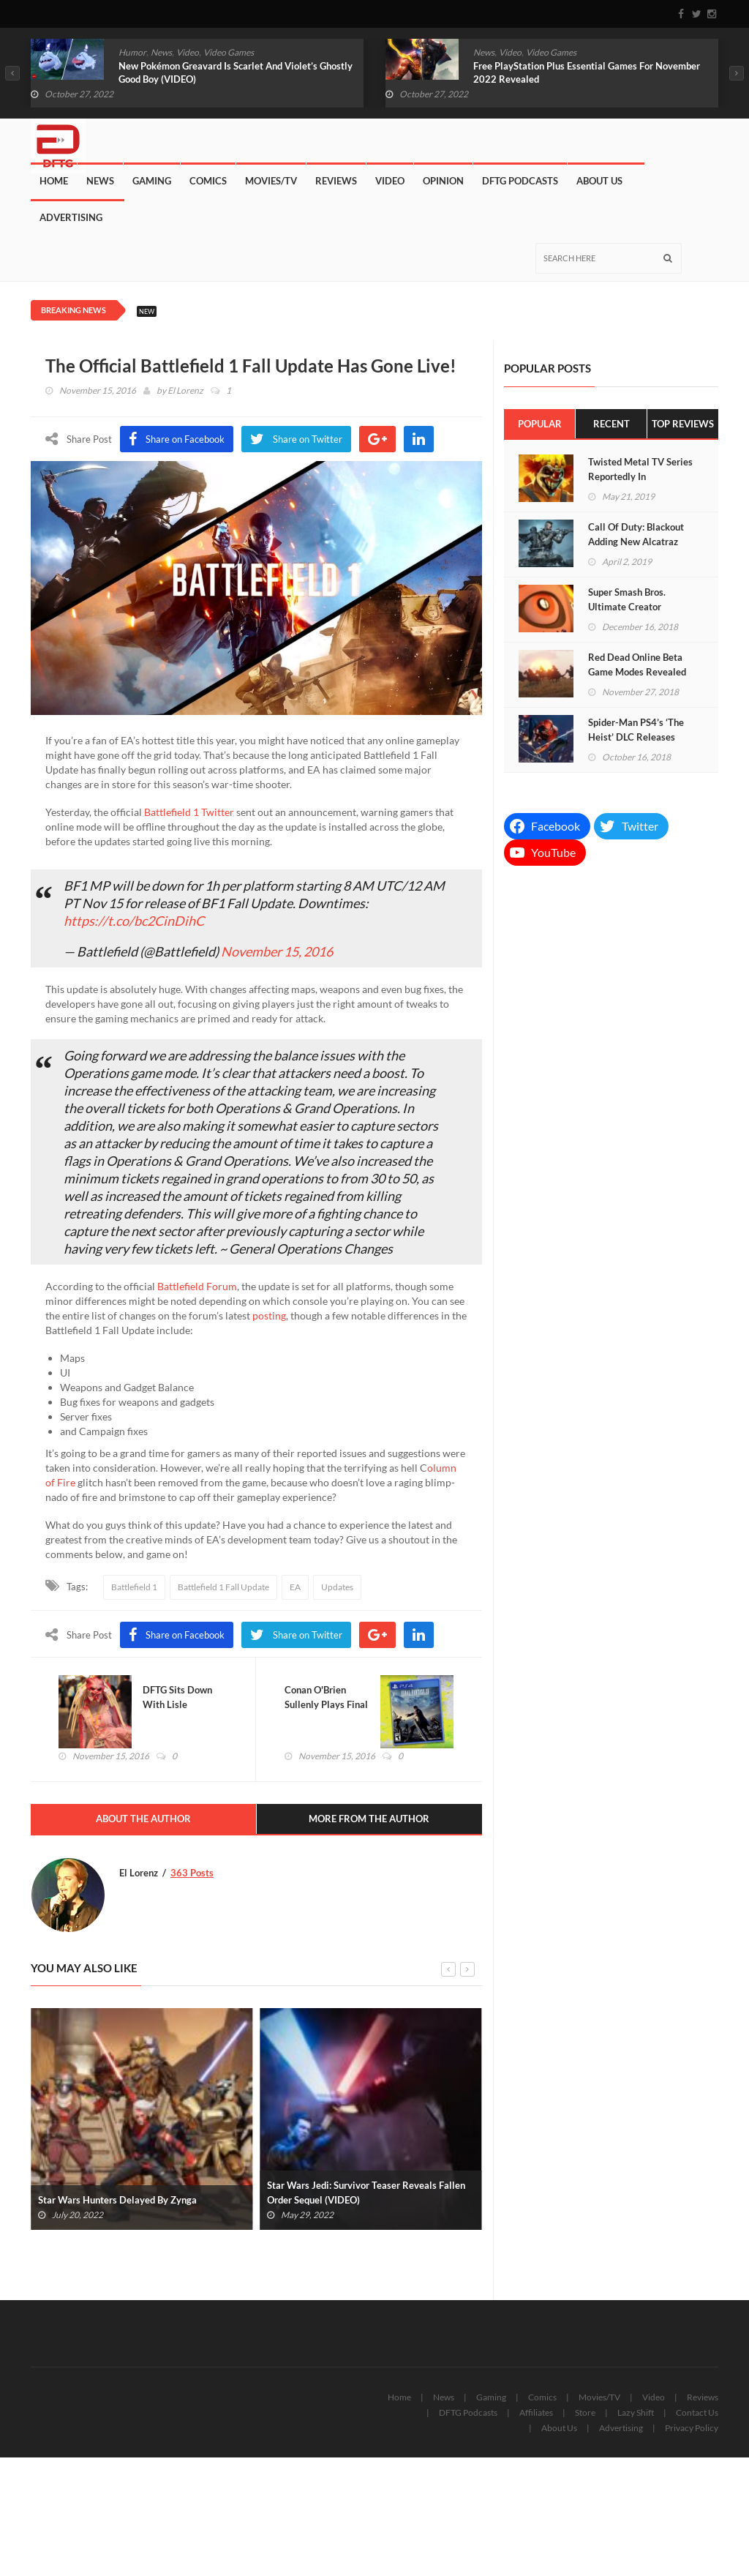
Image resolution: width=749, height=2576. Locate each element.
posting (269, 1315)
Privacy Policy (691, 2429)
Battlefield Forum (197, 1286)
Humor (132, 52)
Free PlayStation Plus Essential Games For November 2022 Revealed (586, 72)
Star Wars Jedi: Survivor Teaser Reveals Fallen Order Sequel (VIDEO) (366, 2194)
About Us (599, 181)
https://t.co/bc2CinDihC (134, 921)
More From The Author (369, 1820)
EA (295, 1586)
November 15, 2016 (277, 951)
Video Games (228, 52)
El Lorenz (185, 390)
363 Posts (192, 1873)
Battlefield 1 (134, 1586)
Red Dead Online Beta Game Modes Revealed (637, 664)
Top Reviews (683, 424)
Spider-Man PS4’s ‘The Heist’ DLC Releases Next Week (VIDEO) (636, 736)
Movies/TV (271, 181)
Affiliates (536, 2413)
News (161, 52)
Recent (611, 424)
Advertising (70, 217)
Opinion (443, 181)
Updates (337, 1586)
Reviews (336, 181)
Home (53, 181)
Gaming (151, 181)
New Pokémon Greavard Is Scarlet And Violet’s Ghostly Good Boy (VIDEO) (235, 72)
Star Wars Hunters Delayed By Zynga (117, 2201)
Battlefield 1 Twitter (189, 812)
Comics (208, 181)
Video (187, 52)
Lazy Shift (635, 2413)
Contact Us (697, 2413)
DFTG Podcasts (520, 181)
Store (585, 2413)
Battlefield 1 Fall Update (223, 1586)
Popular (540, 424)
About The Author (143, 1820)
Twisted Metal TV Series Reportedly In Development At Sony (640, 476)
